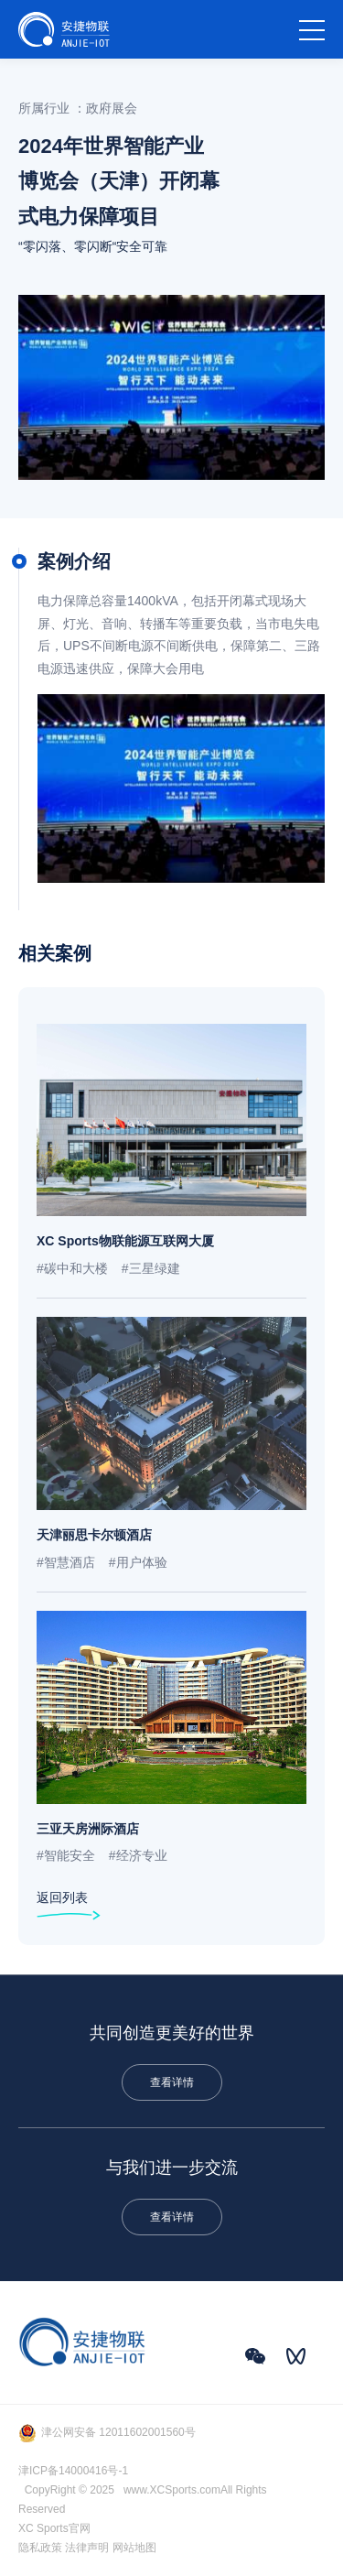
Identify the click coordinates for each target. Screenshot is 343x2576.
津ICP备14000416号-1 (73, 2470)
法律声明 (87, 2547)
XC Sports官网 (54, 2528)
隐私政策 (40, 2547)
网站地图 (134, 2547)
